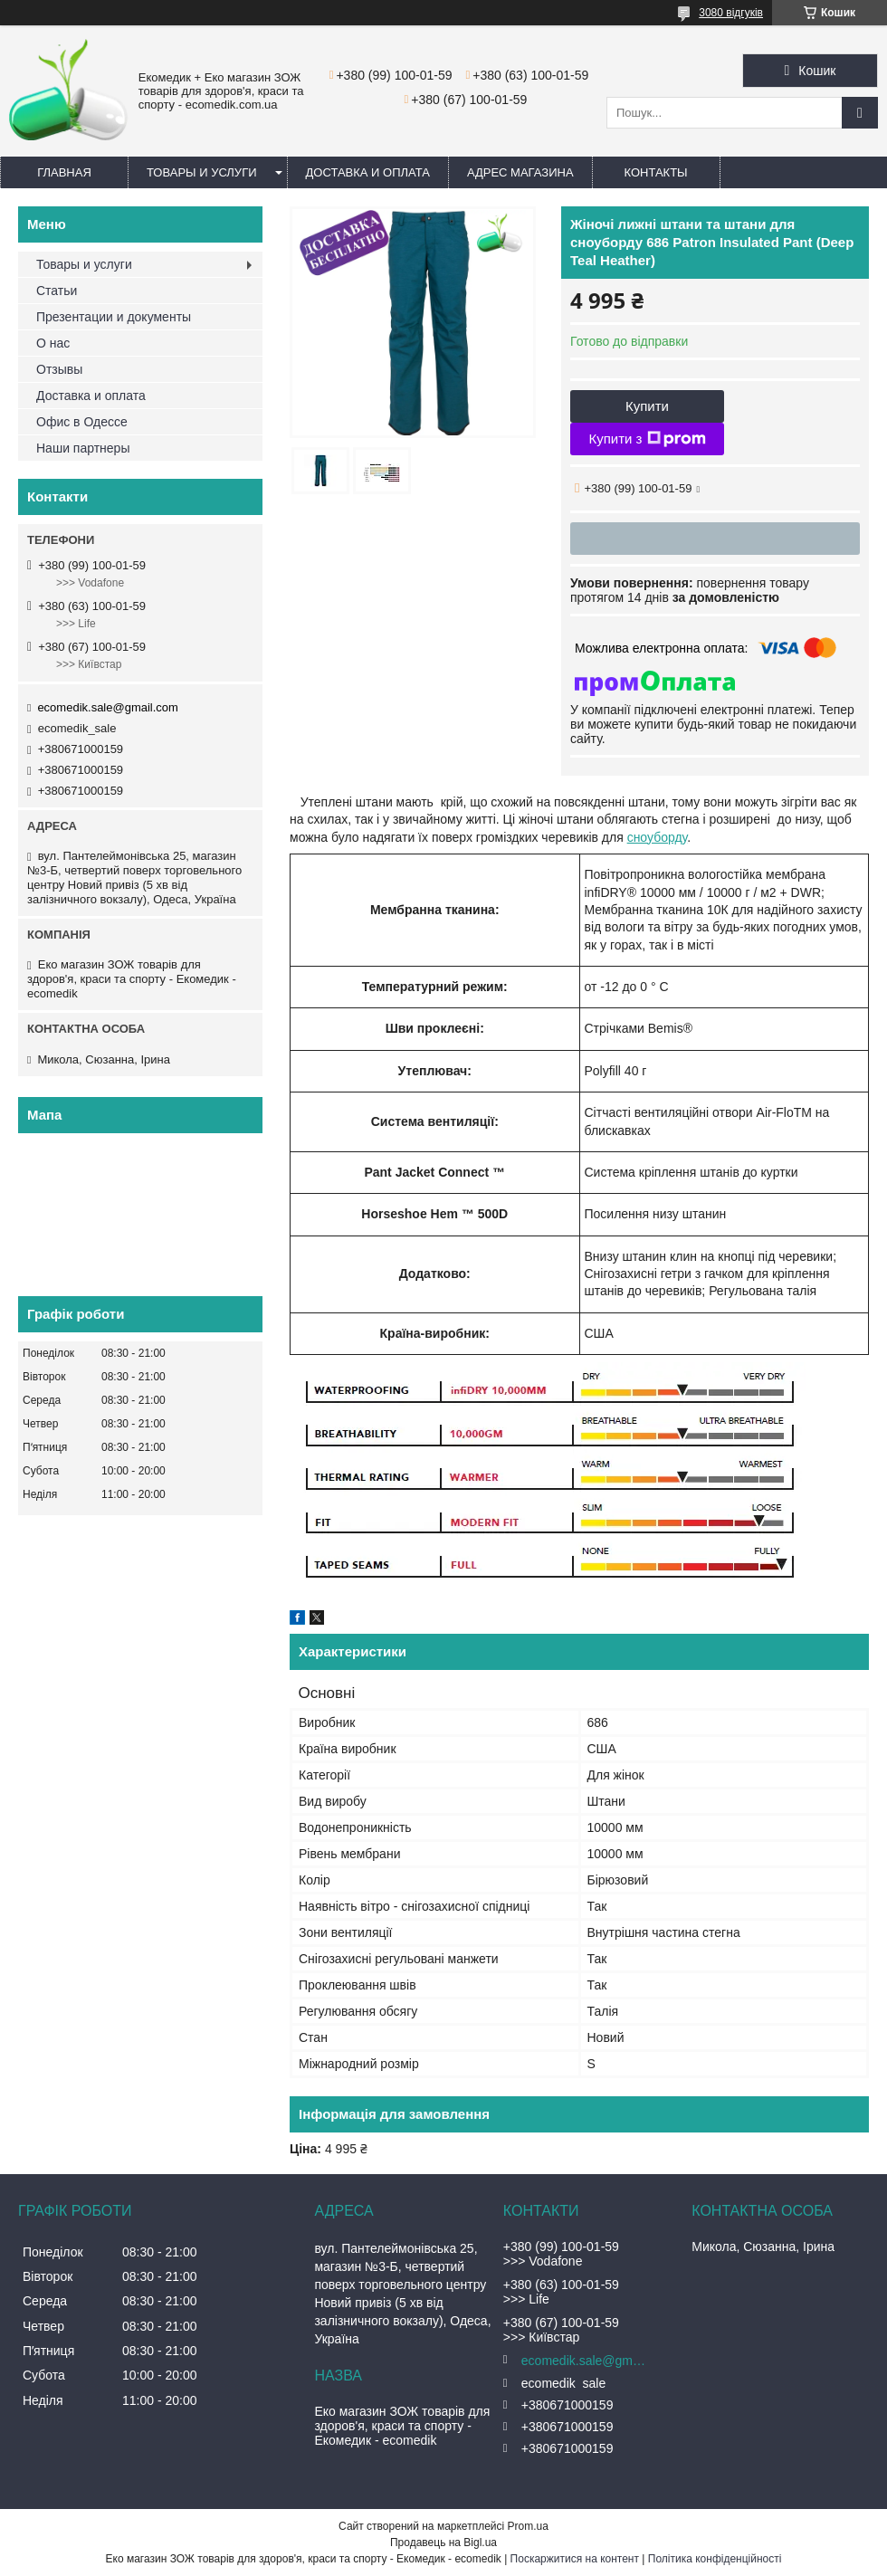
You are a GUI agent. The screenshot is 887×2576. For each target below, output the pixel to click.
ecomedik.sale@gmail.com (107, 707)
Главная (64, 172)
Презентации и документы (113, 317)
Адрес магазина (520, 172)
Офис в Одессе (82, 422)
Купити (647, 406)
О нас (53, 343)
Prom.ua (528, 2526)
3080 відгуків (731, 12)
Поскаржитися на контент (574, 2558)
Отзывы (59, 369)
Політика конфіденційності (715, 2558)
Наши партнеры (82, 448)
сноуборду (657, 837)
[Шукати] (860, 113)
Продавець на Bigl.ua (443, 2542)
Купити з (646, 439)
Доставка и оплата (368, 172)
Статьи (56, 290)
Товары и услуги (202, 172)
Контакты (656, 172)
